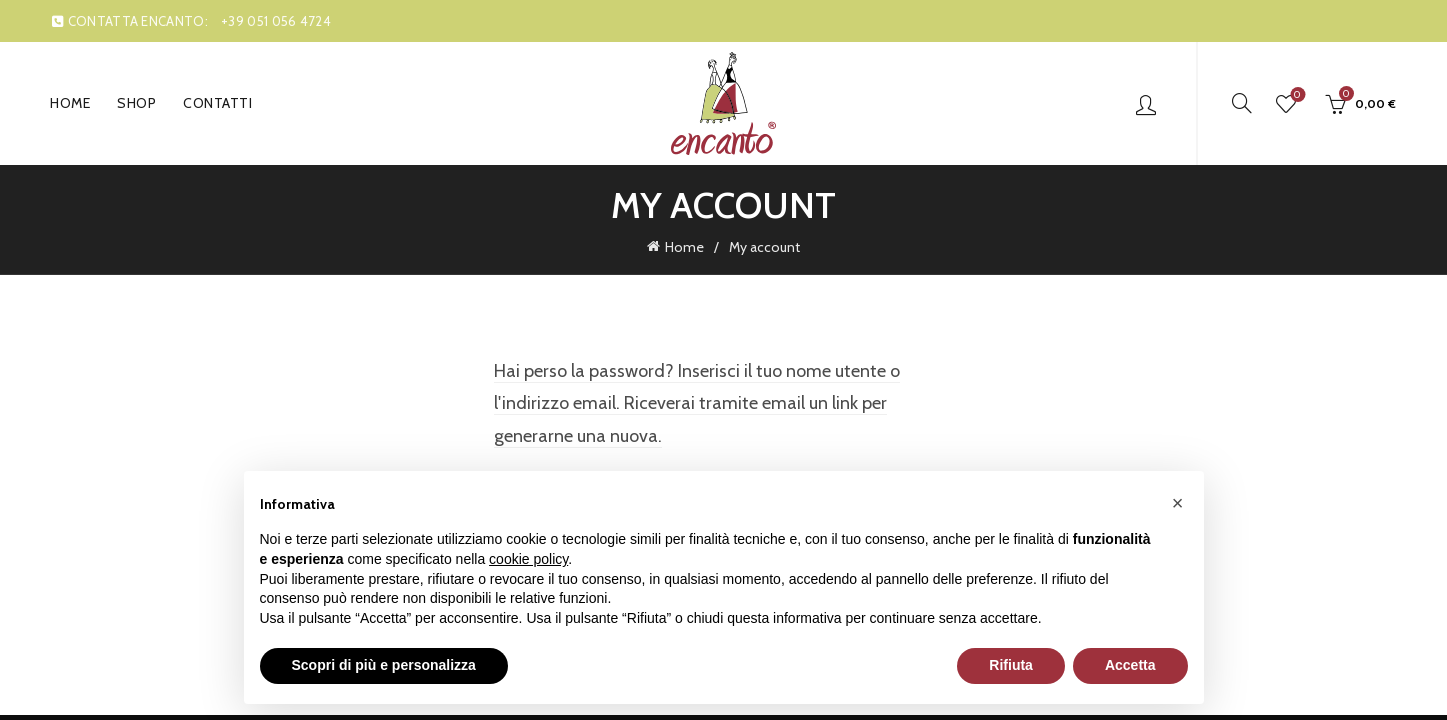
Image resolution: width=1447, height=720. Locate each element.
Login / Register (1146, 104)
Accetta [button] (1130, 665)
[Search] (1242, 103)
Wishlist (1295, 95)
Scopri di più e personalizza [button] (384, 665)
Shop (136, 103)
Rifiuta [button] (1011, 665)
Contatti (217, 103)
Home (70, 103)
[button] (1178, 503)
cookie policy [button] (528, 559)
